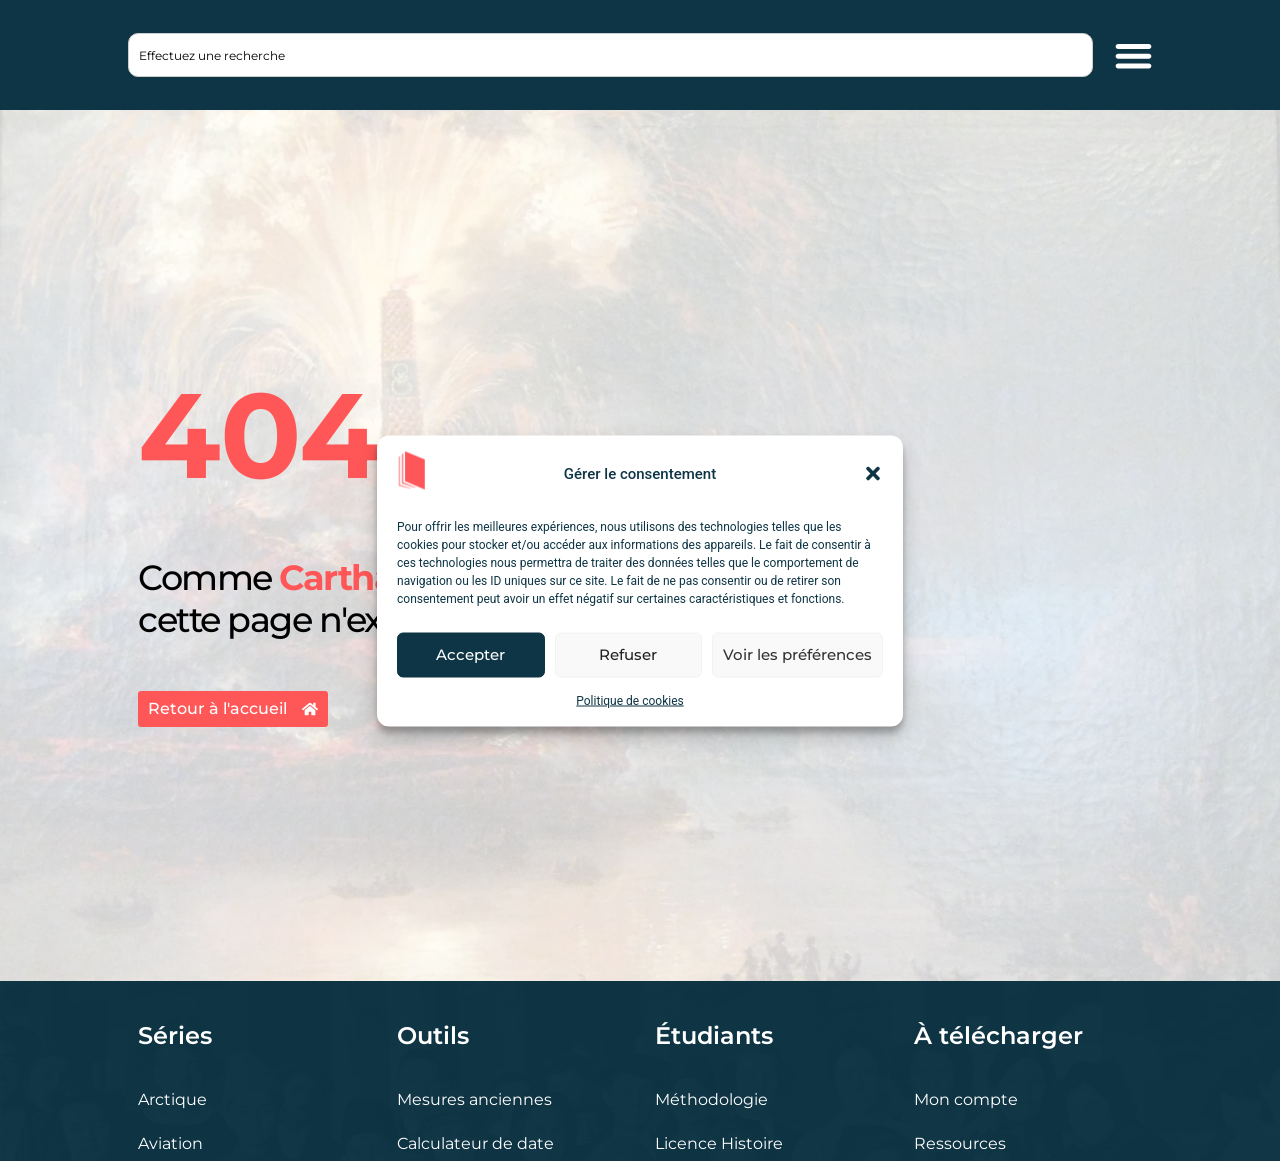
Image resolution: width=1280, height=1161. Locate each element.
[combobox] (610, 55)
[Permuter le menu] (1133, 55)
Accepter (470, 654)
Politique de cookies (629, 700)
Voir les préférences (797, 654)
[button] (873, 474)
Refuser (628, 654)
